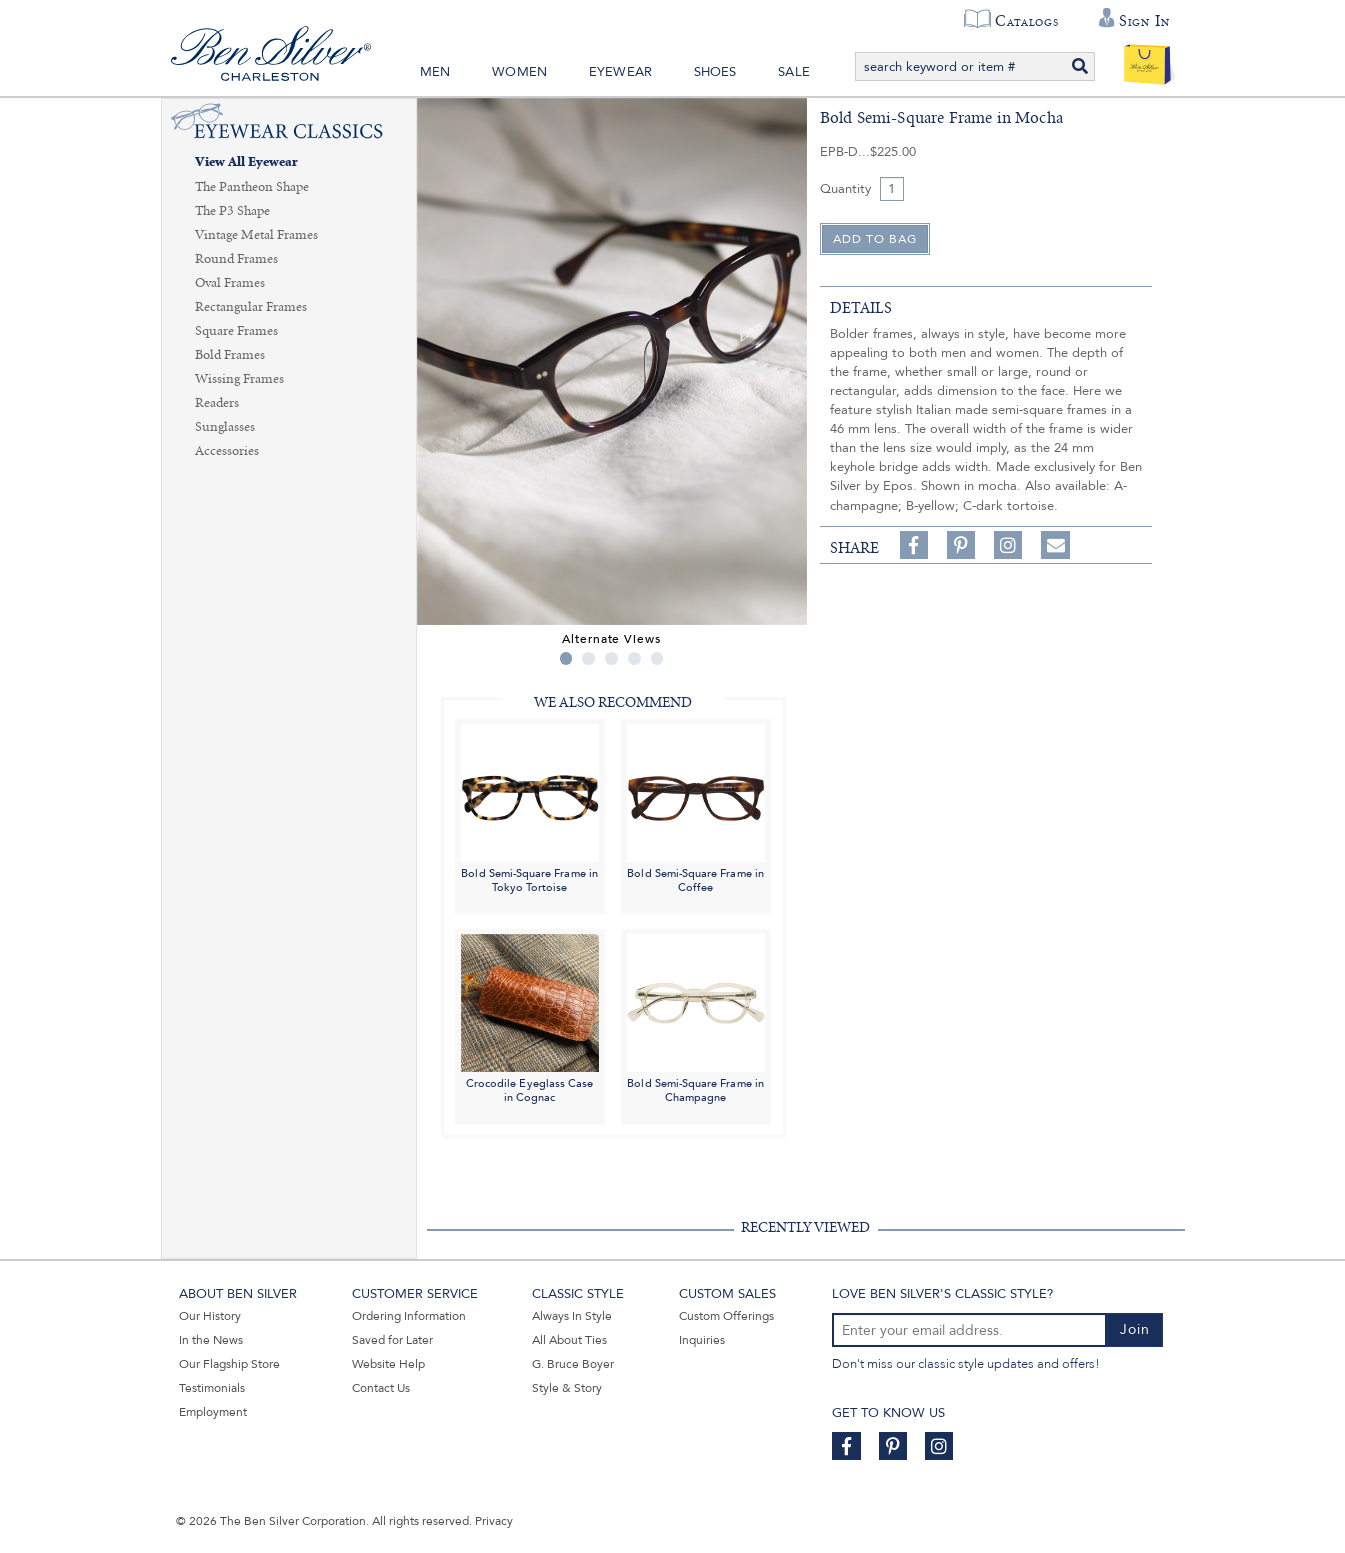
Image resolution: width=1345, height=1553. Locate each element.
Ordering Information (409, 1316)
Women (519, 72)
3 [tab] (611, 658)
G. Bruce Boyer (573, 1364)
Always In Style (572, 1316)
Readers (217, 403)
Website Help (388, 1364)
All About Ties (569, 1340)
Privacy (494, 1521)
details (861, 308)
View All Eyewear (246, 162)
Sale (794, 72)
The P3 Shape (232, 211)
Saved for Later (392, 1340)
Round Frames (236, 259)
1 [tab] (566, 658)
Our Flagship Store (229, 1364)
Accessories (227, 451)
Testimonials (212, 1388)
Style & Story (567, 1388)
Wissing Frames (239, 379)
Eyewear (620, 72)
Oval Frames (230, 283)
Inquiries (702, 1340)
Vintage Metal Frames (256, 235)
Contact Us (381, 1388)
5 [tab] (657, 658)
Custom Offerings (726, 1316)
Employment (213, 1412)
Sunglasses (225, 427)
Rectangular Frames (251, 307)
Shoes (715, 72)
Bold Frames (230, 355)
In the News (211, 1340)
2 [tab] (588, 658)
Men (435, 72)
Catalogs (1026, 21)
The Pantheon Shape (252, 187)
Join (1135, 1329)
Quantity (845, 189)
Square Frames (236, 331)
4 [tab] (634, 658)
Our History (210, 1316)
